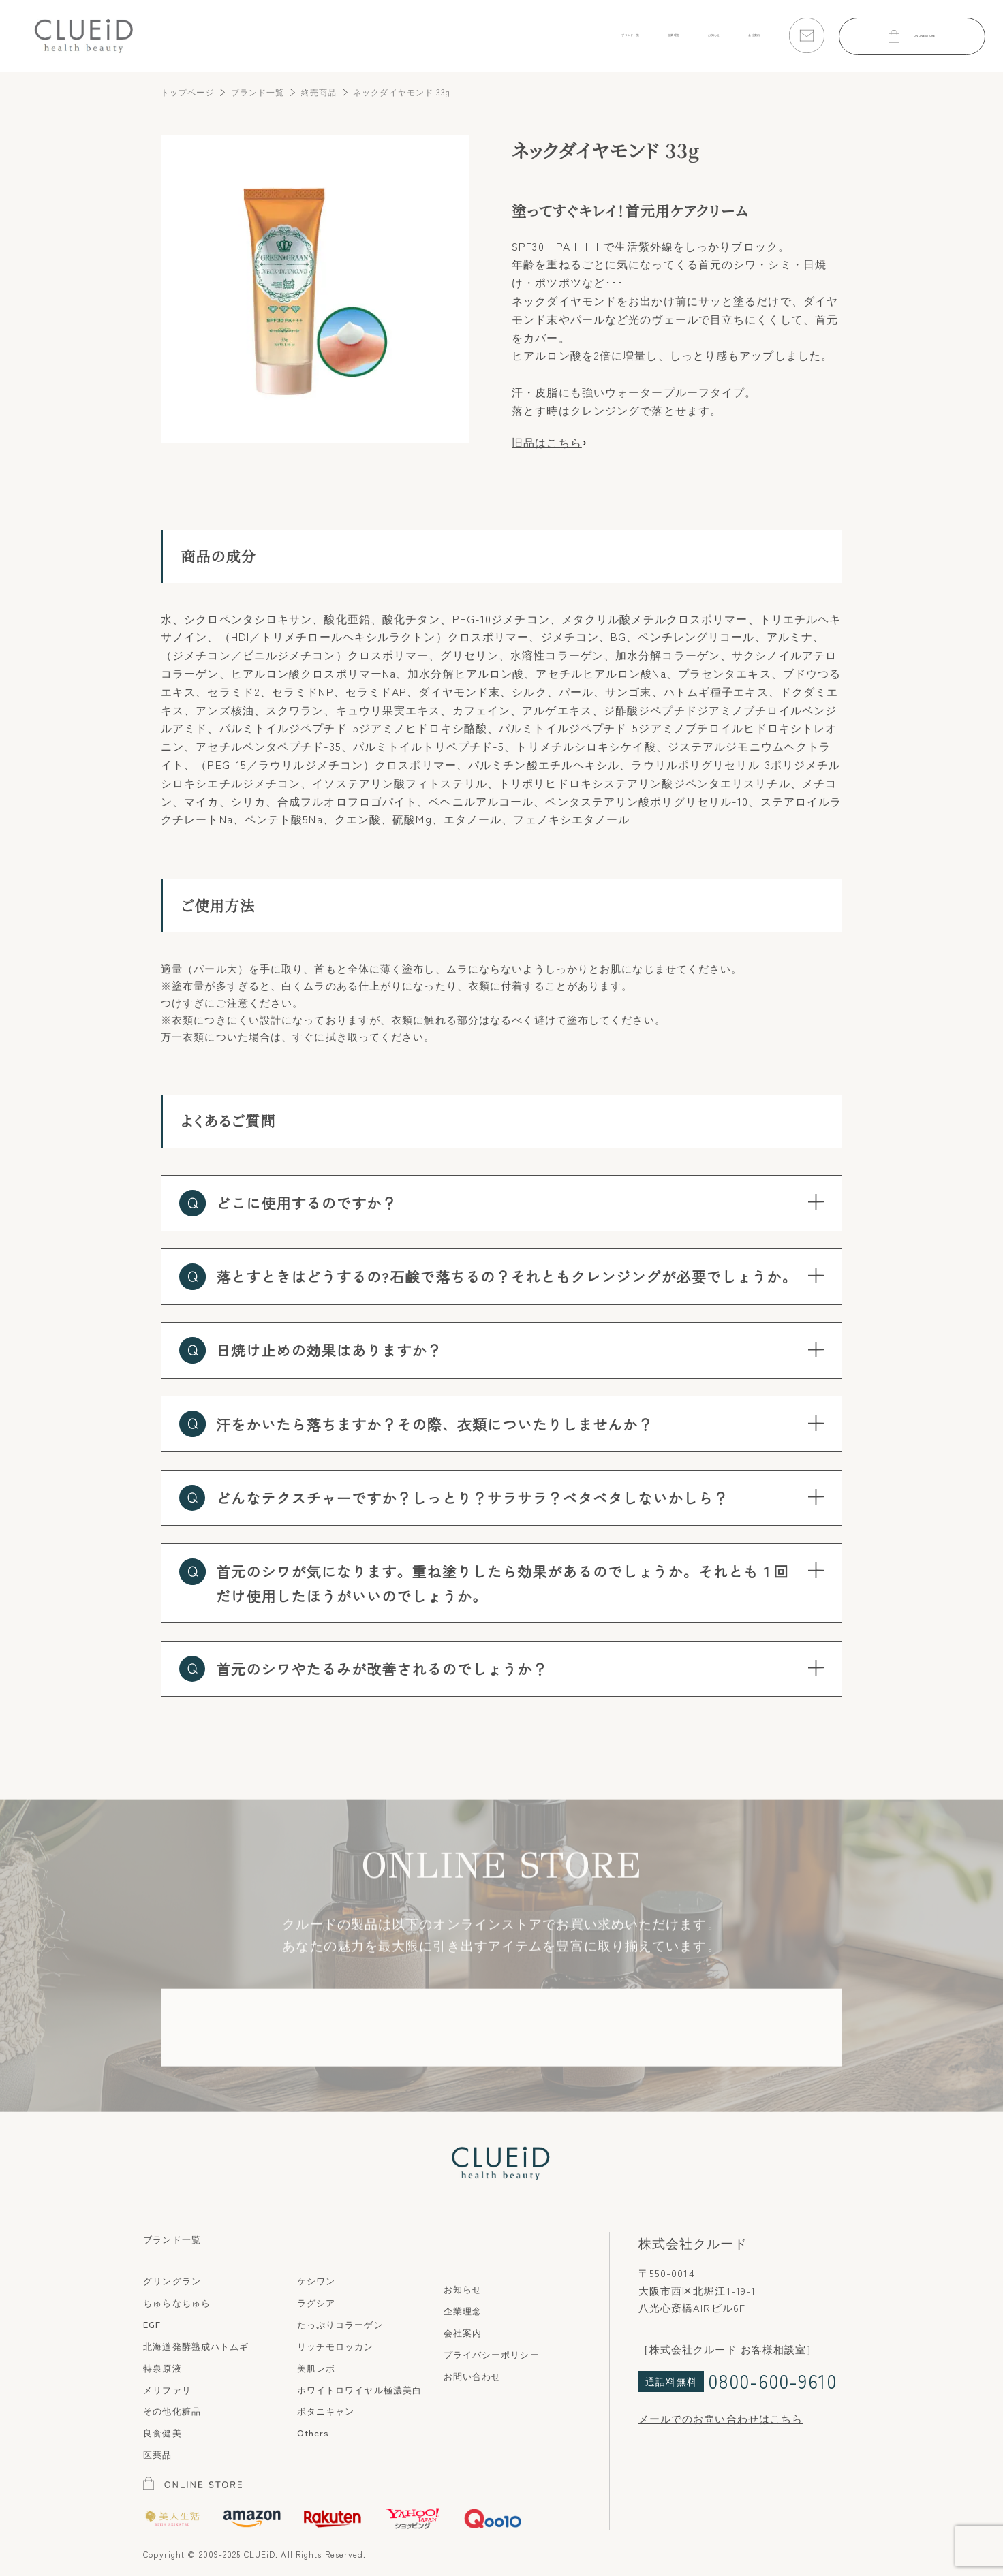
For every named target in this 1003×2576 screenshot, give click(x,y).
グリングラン (172, 2280)
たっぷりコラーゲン (340, 2324)
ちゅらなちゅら (177, 2302)
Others (313, 2432)
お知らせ (463, 2288)
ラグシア (316, 2302)
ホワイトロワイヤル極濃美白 (359, 2389)
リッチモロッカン (335, 2346)
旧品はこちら (547, 442)
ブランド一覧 (172, 2239)
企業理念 (463, 2310)
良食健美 (162, 2432)
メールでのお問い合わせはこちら (720, 2418)
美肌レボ (316, 2367)
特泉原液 (162, 2367)
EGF (152, 2324)
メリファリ (167, 2389)
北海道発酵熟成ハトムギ (196, 2346)
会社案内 (463, 2332)
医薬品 (157, 2454)
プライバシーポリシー (492, 2354)
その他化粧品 (172, 2410)
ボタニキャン (326, 2410)
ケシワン (316, 2280)
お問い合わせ (473, 2376)
